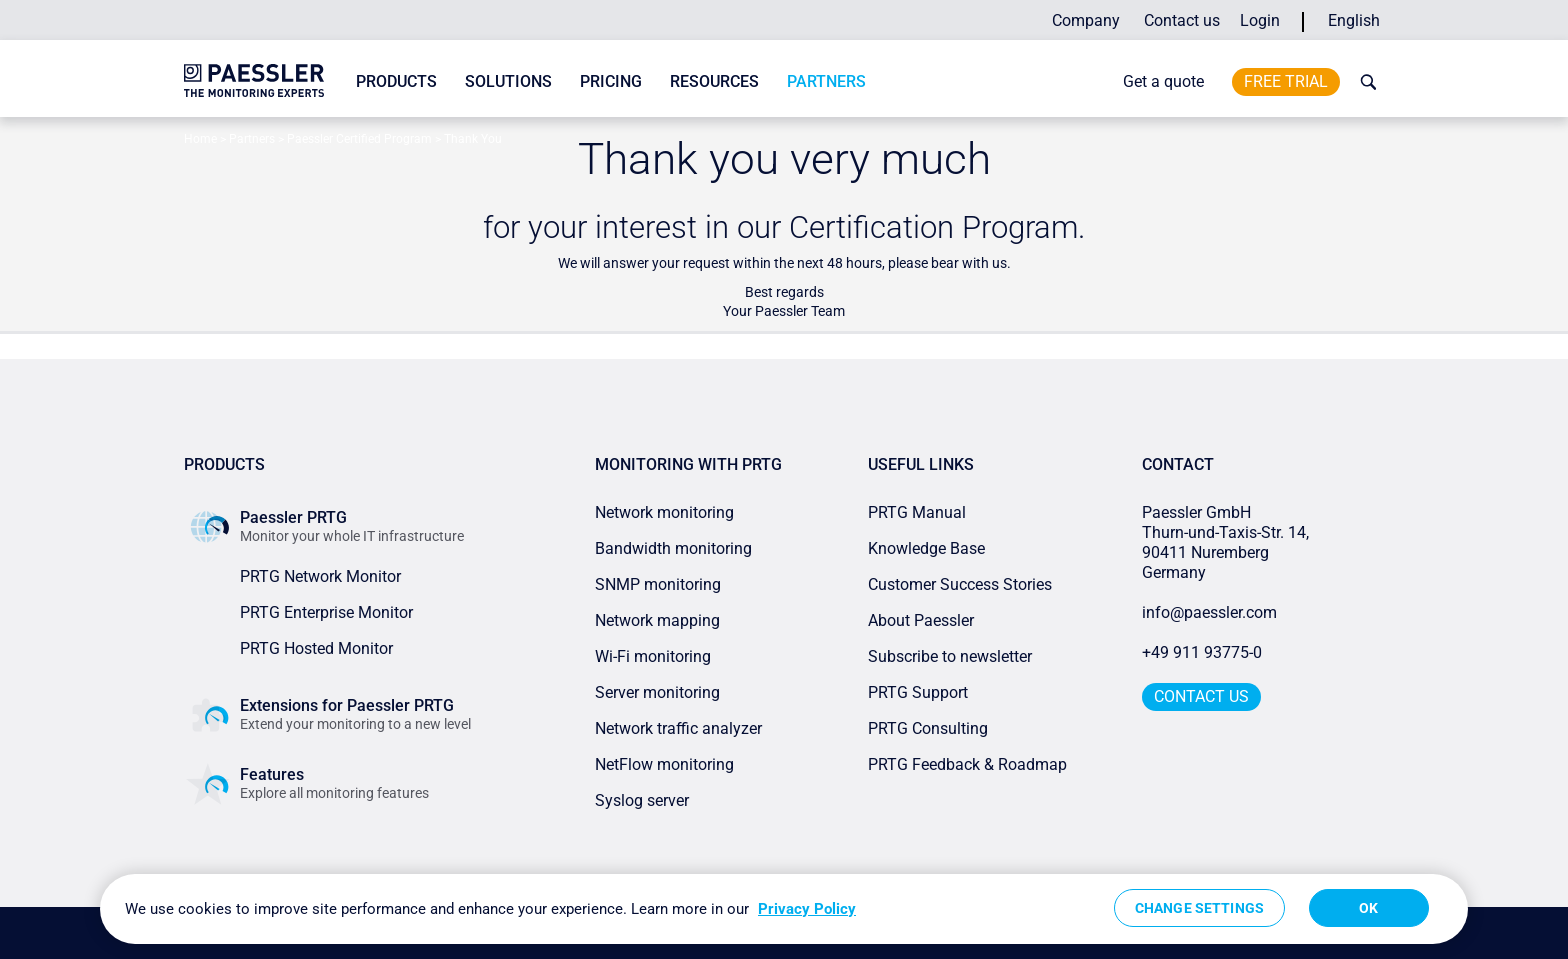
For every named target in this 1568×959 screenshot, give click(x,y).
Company (1086, 20)
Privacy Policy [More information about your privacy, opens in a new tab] (807, 909)
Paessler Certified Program (359, 139)
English (1354, 20)
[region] (784, 909)
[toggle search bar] (1364, 82)
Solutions (508, 81)
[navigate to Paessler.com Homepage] (254, 80)
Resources (714, 81)
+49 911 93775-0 (1202, 652)
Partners (826, 81)
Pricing (611, 81)
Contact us (1182, 20)
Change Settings (1199, 908)
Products (396, 81)
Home (200, 139)
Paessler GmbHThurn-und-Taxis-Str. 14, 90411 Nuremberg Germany (1227, 542)
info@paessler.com (1209, 612)
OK (1368, 908)
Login (1260, 20)
